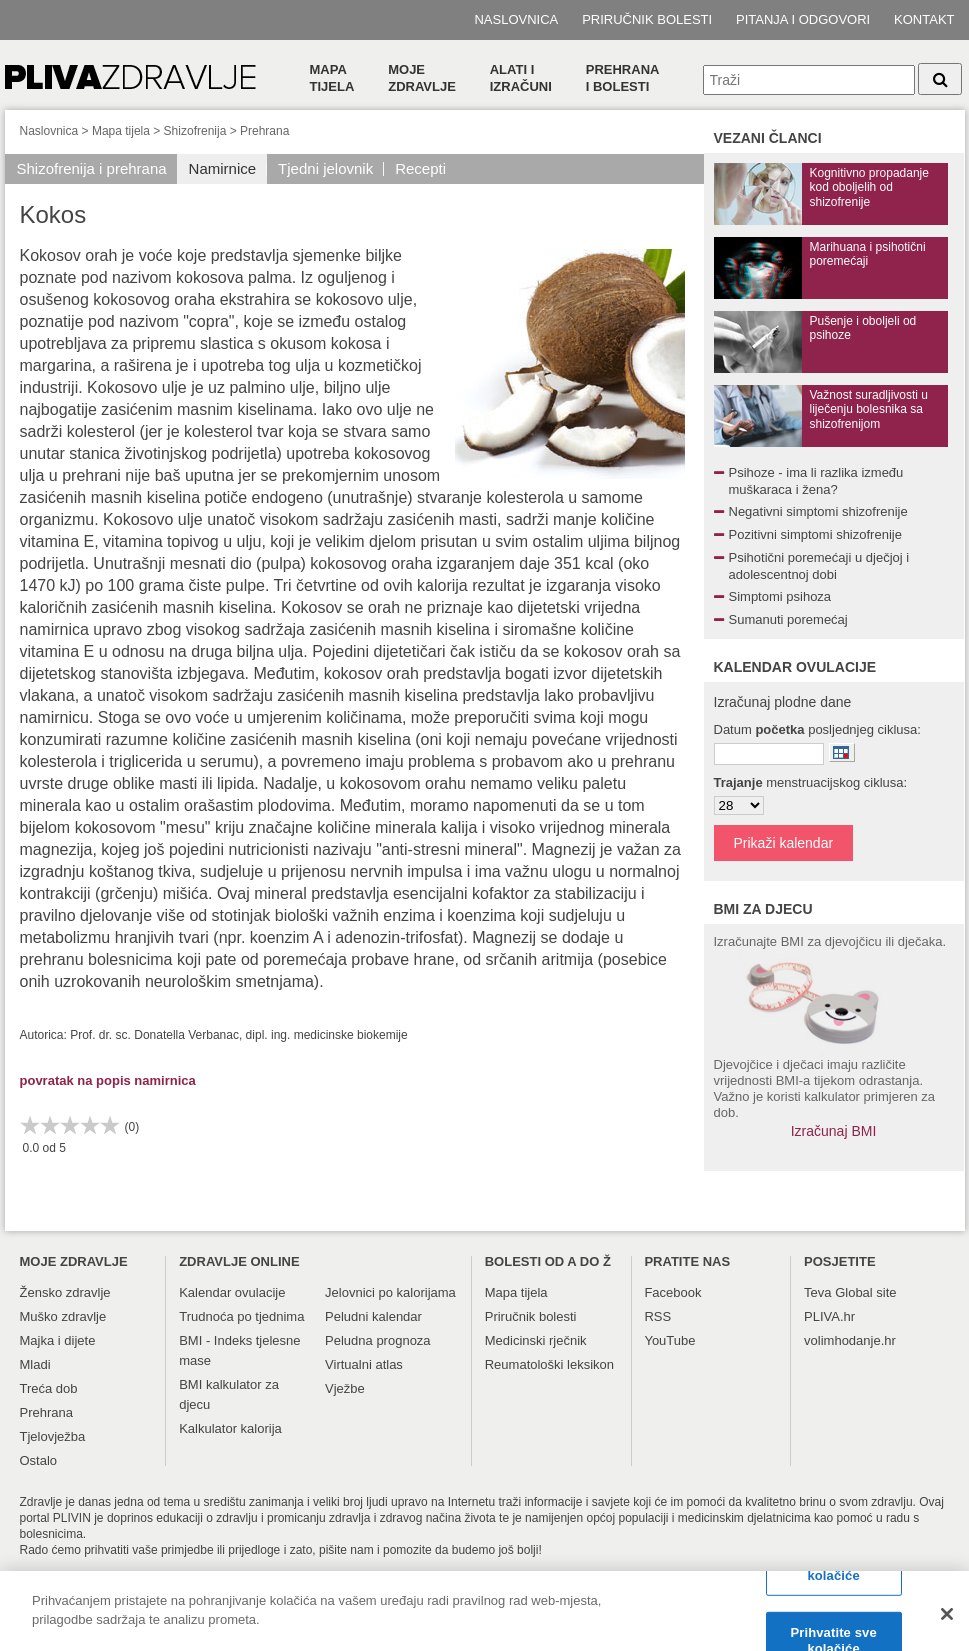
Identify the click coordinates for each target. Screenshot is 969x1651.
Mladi (35, 1364)
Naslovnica (516, 19)
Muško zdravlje (63, 1316)
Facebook (672, 1292)
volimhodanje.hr (850, 1340)
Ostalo (39, 1460)
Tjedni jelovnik (325, 168)
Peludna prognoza (378, 1340)
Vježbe (345, 1388)
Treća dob (49, 1388)
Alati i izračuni (521, 78)
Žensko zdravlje (65, 1292)
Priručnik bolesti (647, 19)
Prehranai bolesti (623, 78)
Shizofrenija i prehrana (92, 168)
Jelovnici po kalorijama (390, 1292)
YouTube (669, 1340)
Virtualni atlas (364, 1364)
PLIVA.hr (829, 1316)
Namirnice (223, 168)
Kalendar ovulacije (232, 1292)
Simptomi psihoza (780, 596)
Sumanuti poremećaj (788, 619)
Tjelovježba (53, 1436)
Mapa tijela (332, 78)
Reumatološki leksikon (549, 1364)
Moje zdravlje (422, 78)
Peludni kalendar (373, 1316)
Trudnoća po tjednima (241, 1316)
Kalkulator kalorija (230, 1428)
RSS (657, 1316)
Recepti (420, 168)
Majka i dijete (58, 1340)
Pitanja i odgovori (803, 19)
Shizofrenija (195, 131)
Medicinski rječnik (536, 1340)
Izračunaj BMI (834, 1131)
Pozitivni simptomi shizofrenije (815, 534)
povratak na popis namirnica (108, 1080)
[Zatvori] (947, 1622)
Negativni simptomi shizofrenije (818, 511)
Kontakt (924, 19)
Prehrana (264, 131)
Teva (817, 1292)
